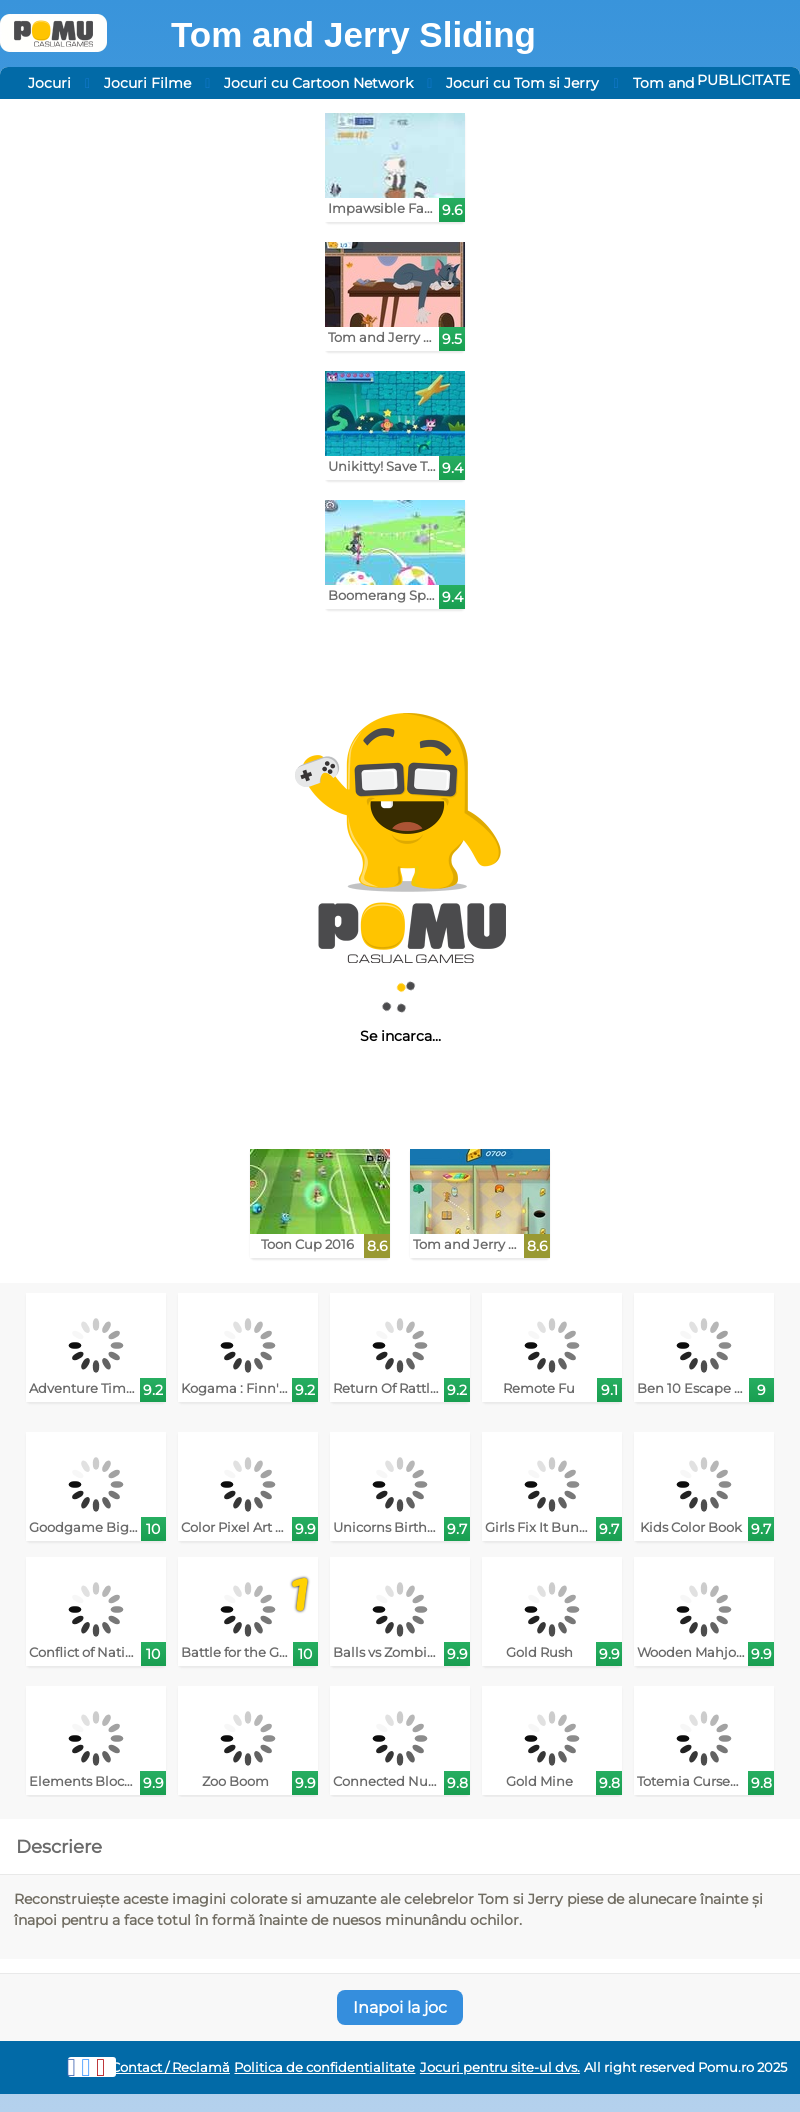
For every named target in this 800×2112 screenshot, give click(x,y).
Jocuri (49, 83)
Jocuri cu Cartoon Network (318, 83)
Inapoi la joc (400, 2007)
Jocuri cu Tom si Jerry (522, 83)
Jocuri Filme (147, 83)
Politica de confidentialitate (324, 2067)
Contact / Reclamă (170, 2067)
